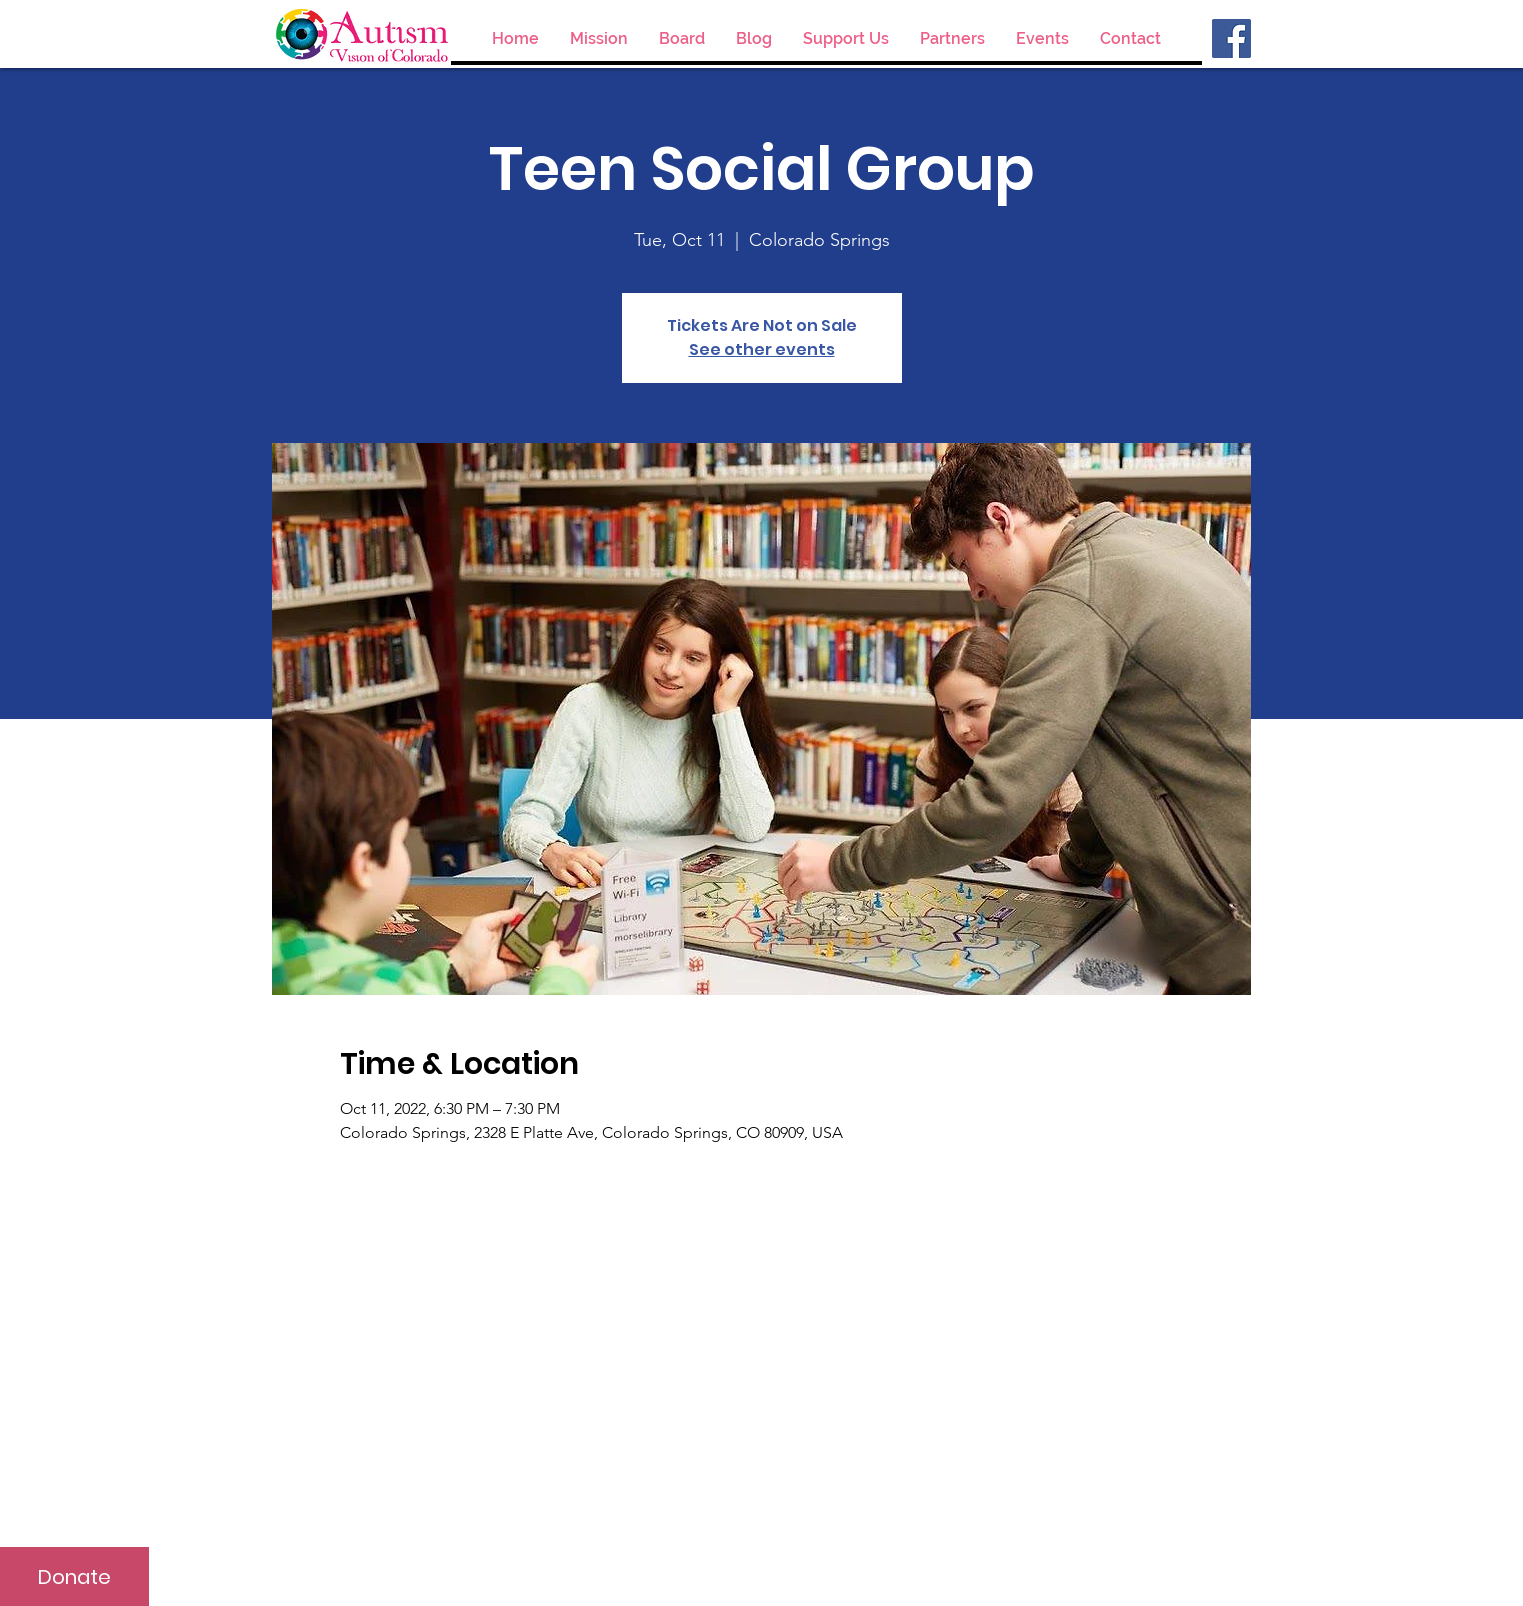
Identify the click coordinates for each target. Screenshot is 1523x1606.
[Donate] (74, 1576)
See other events (762, 349)
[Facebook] (1231, 38)
